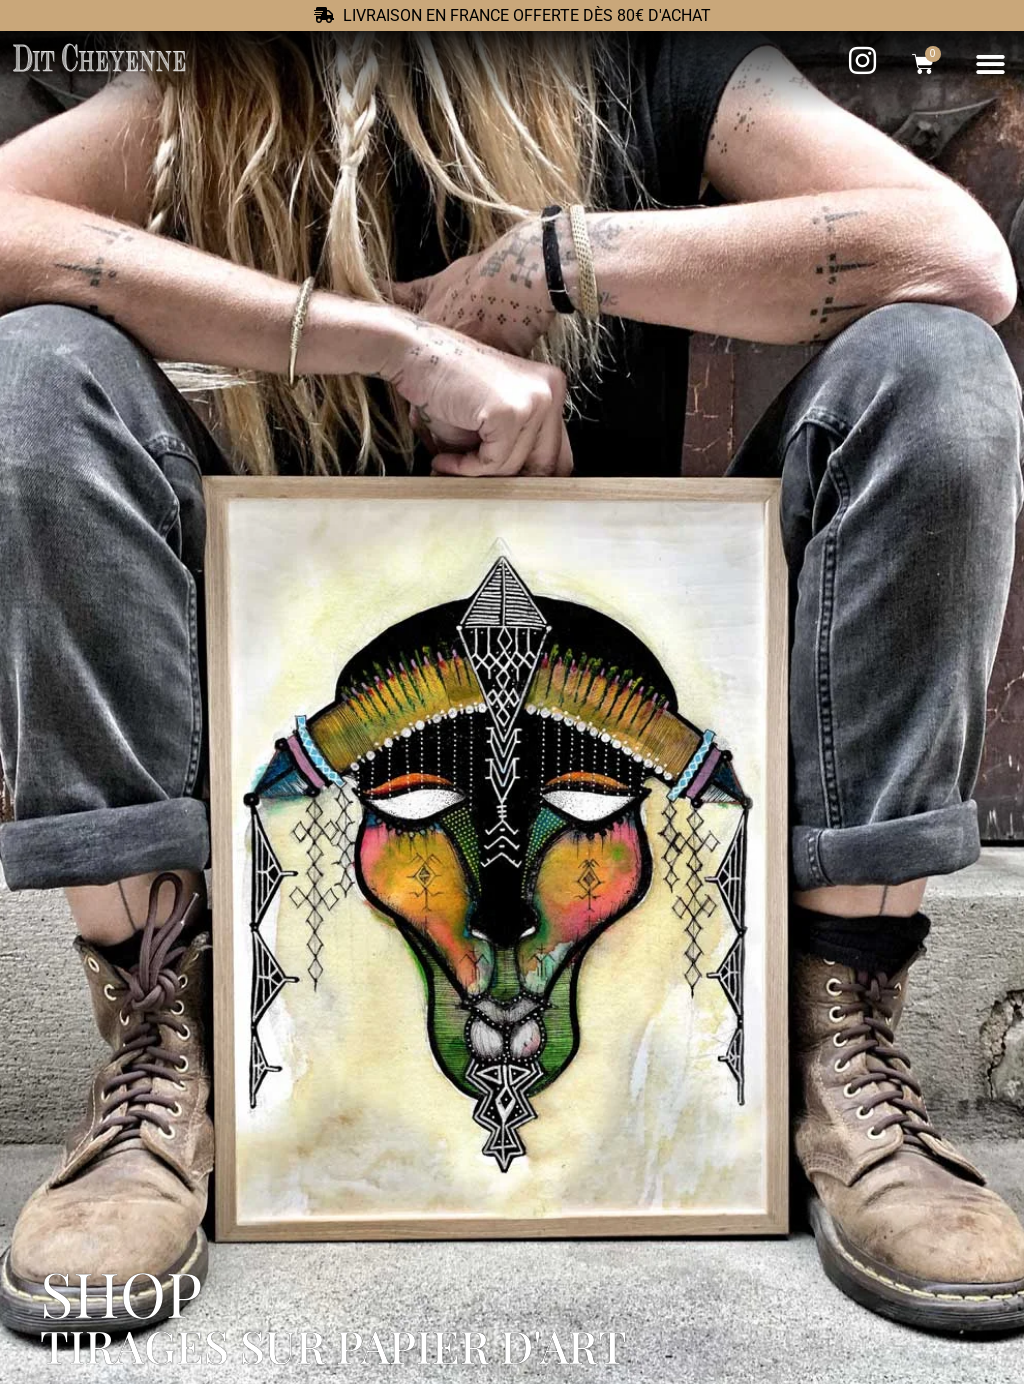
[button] (991, 64)
